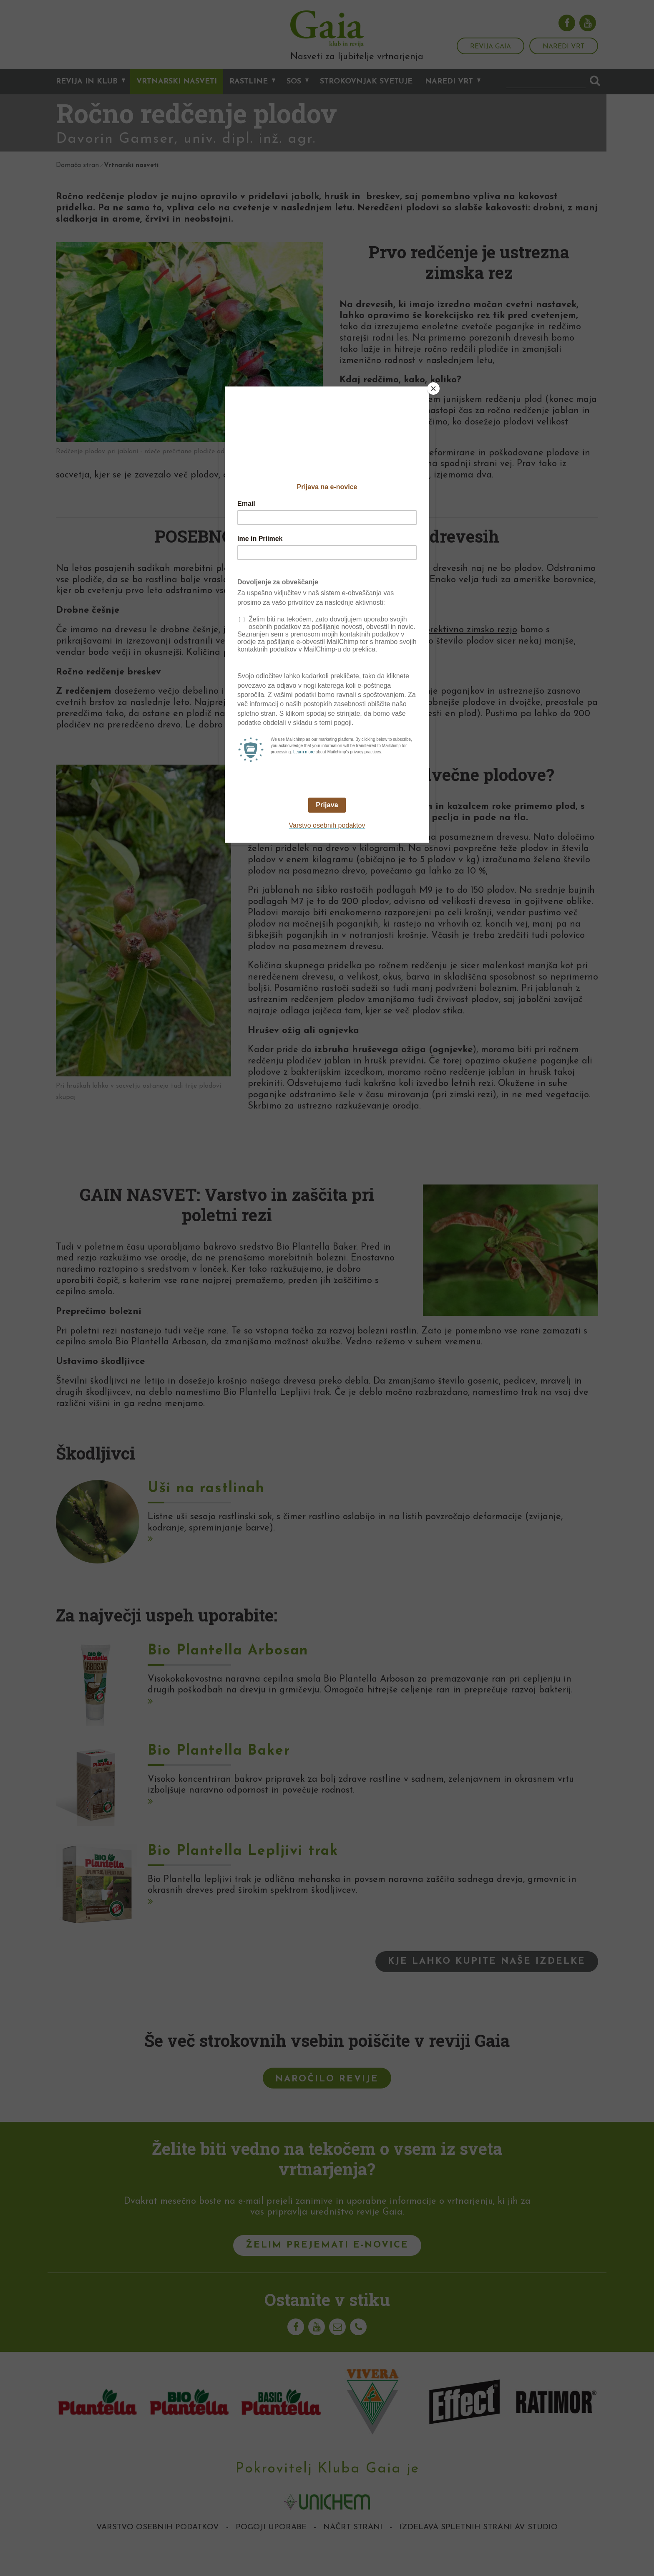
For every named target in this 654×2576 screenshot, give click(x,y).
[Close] (433, 388)
